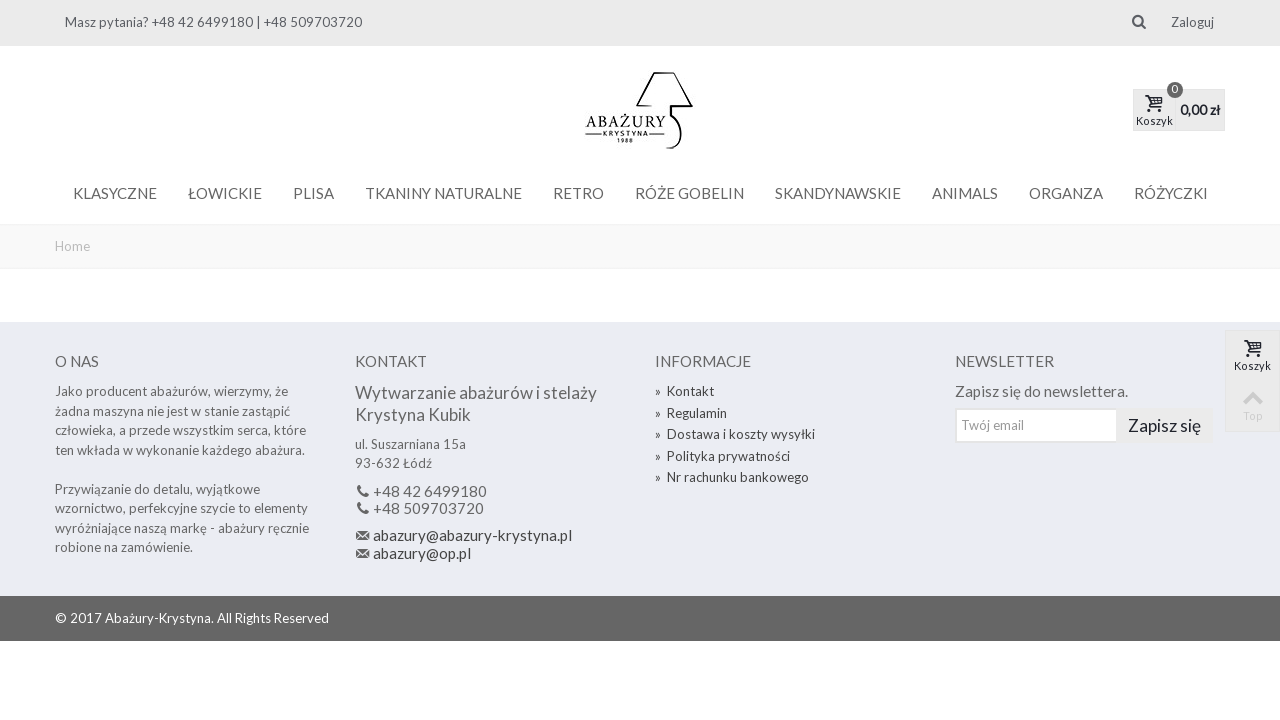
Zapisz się (1164, 425)
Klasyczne (115, 193)
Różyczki (1171, 193)
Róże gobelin (689, 193)
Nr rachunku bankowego (732, 477)
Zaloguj (1192, 22)
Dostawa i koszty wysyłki (735, 434)
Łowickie (225, 193)
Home (72, 246)
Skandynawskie (838, 193)
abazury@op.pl (422, 553)
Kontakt (684, 391)
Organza (1066, 193)
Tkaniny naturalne (443, 193)
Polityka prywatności (722, 456)
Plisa (313, 193)
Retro (578, 193)
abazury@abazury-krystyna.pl (472, 535)
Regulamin (691, 413)
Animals (965, 193)
